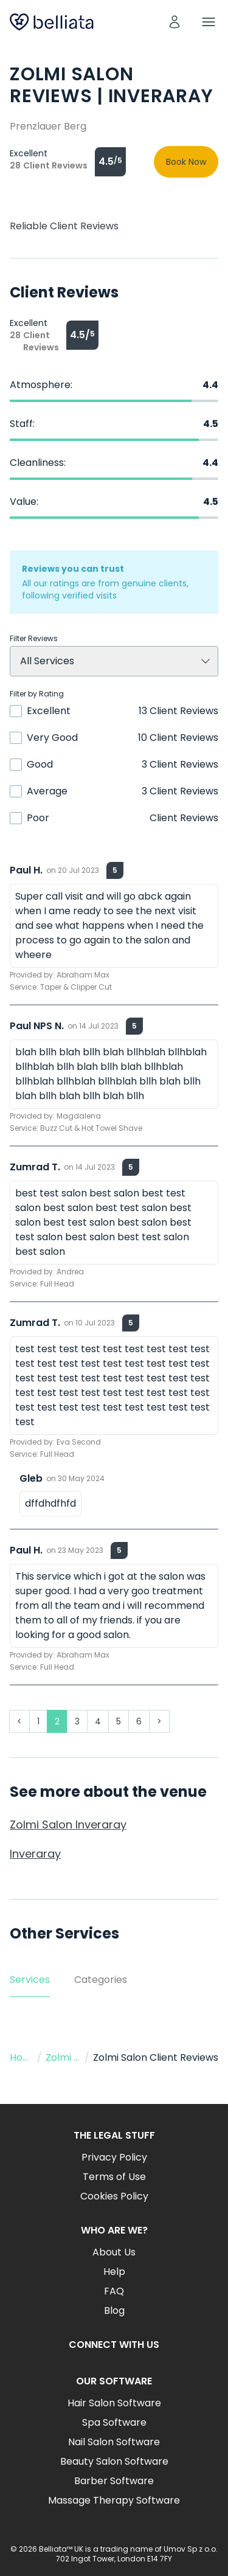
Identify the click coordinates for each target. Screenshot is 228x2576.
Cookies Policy (114, 2196)
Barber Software (114, 2481)
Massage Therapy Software (114, 2500)
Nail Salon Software (114, 2442)
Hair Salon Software (114, 2403)
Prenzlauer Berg (48, 126)
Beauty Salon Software (114, 2461)
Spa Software (114, 2422)
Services (30, 1980)
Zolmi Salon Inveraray (68, 1824)
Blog (114, 2310)
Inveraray (35, 1853)
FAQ (114, 2291)
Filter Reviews (34, 639)
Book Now (186, 162)
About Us (114, 2252)
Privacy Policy (114, 2157)
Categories (100, 1980)
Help (114, 2272)
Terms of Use (114, 2177)
